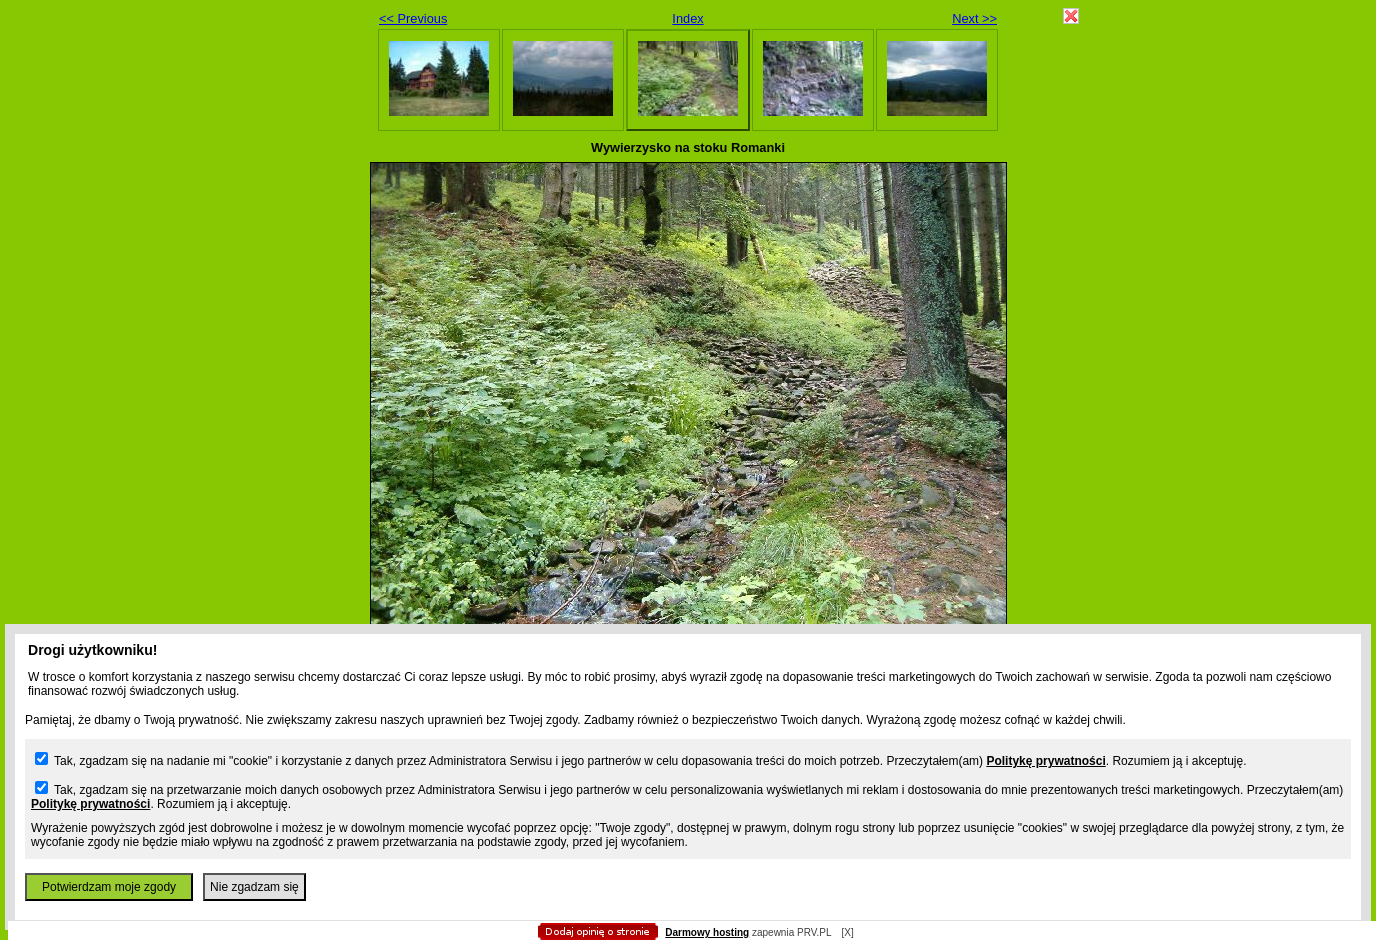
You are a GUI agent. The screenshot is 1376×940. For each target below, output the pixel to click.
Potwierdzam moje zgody (109, 887)
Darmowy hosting (707, 932)
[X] (847, 932)
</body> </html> (688, 100)
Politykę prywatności (1045, 761)
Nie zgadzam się (254, 887)
